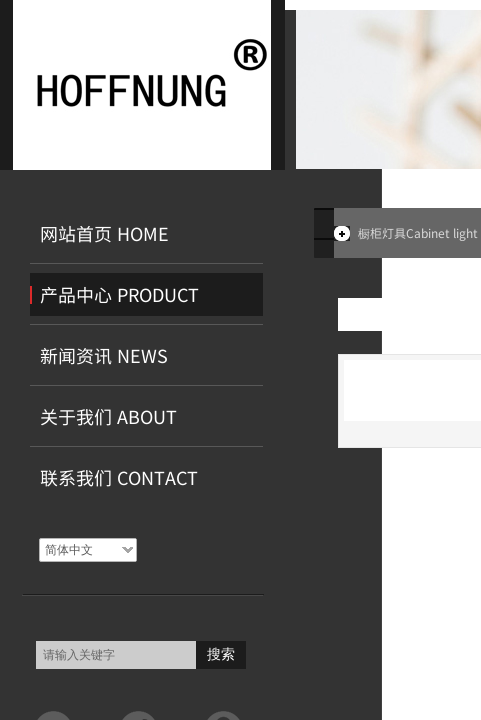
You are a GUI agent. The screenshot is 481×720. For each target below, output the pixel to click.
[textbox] (116, 655)
